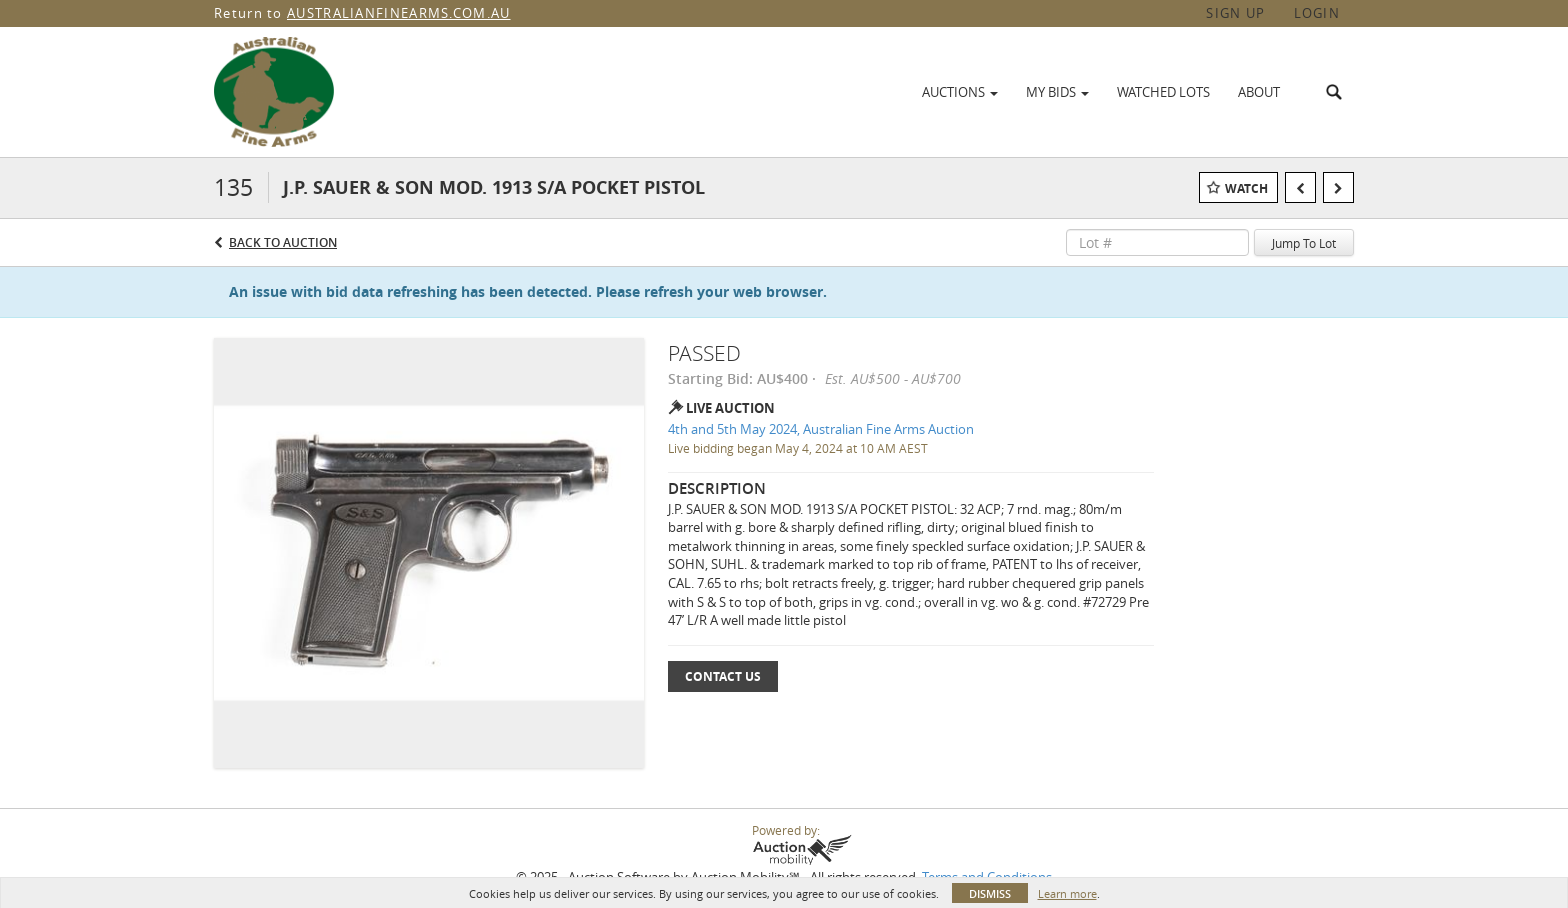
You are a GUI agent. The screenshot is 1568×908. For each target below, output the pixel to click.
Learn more (1067, 893)
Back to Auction (283, 242)
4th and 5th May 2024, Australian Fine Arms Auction (821, 429)
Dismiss (990, 893)
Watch (1246, 188)
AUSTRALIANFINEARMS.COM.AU (399, 13)
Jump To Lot (1304, 243)
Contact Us (723, 676)
